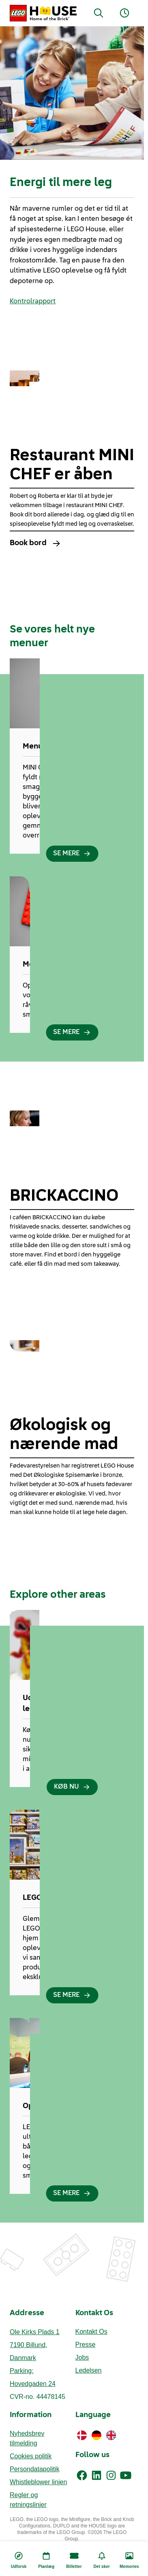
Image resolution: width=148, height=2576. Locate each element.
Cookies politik (30, 2456)
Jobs (82, 2357)
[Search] (98, 13)
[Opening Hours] (124, 13)
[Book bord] (72, 543)
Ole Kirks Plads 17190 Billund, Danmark (35, 2345)
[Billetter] (74, 2559)
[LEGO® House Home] (43, 13)
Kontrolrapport (33, 301)
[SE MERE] (72, 854)
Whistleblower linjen (38, 2482)
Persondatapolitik (35, 2469)
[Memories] (129, 2559)
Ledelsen (88, 2370)
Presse (85, 2344)
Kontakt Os (91, 2331)
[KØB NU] (72, 1787)
